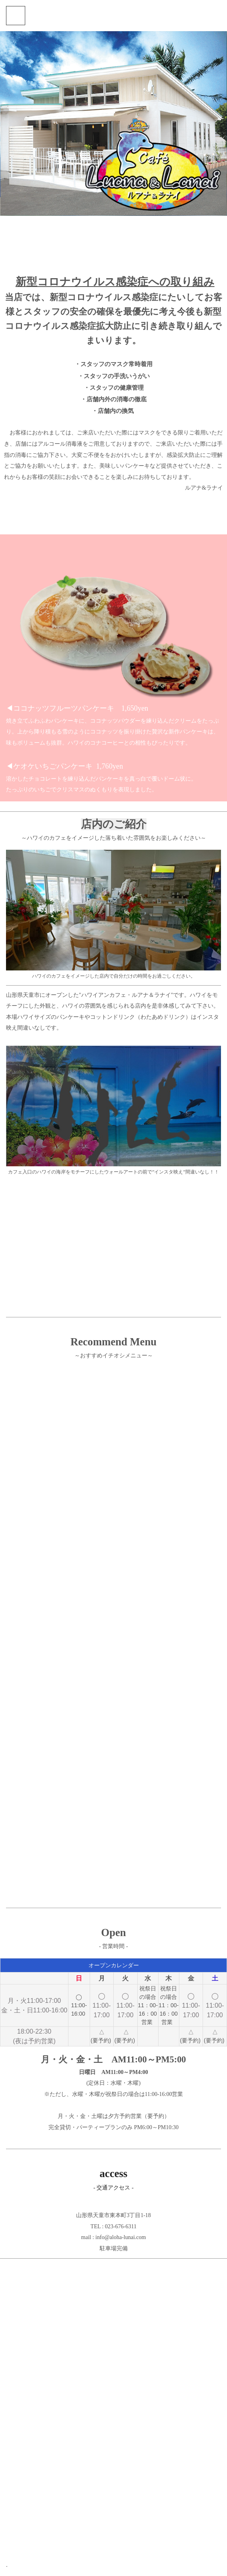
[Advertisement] (113, 1245)
